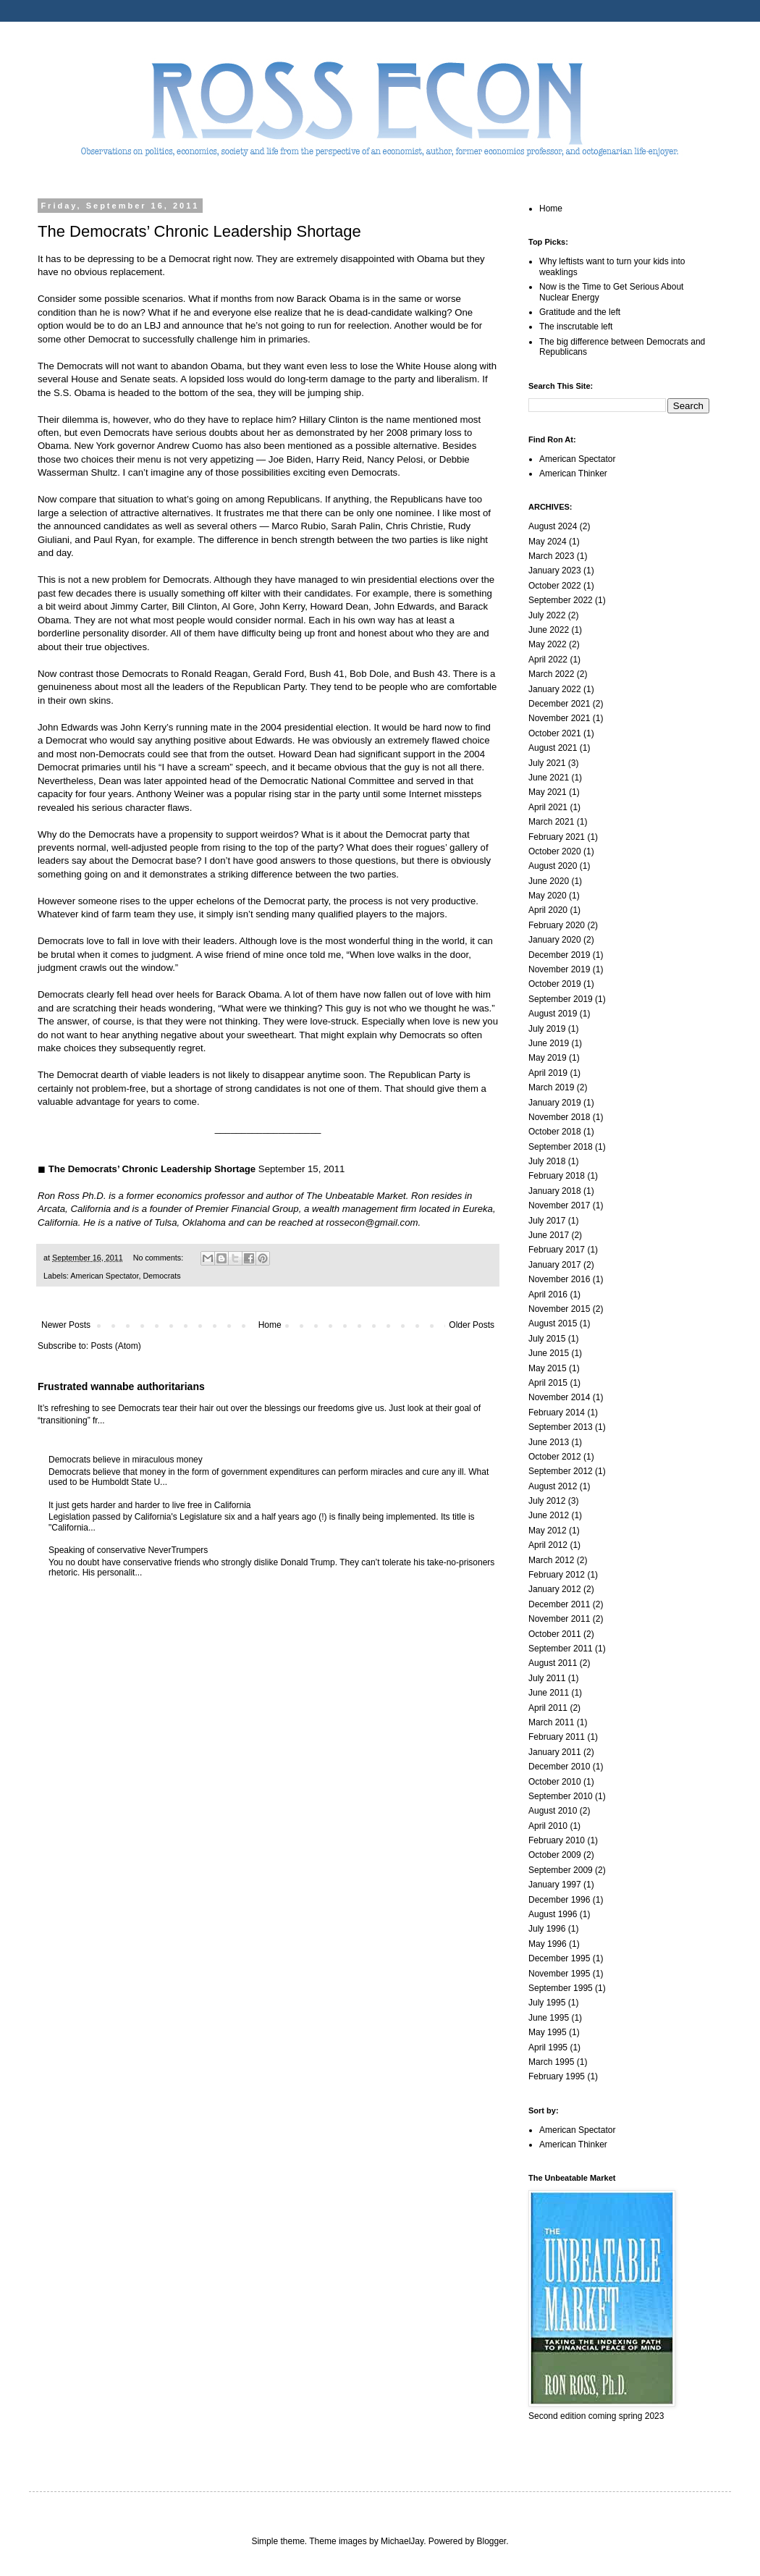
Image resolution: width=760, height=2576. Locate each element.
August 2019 (552, 1014)
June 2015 (548, 1353)
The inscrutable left (575, 326)
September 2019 (560, 999)
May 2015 (547, 1368)
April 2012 (547, 1545)
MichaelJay (402, 2541)
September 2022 (560, 600)
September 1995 (560, 1988)
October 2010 (554, 1782)
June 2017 (548, 1235)
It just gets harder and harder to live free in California (149, 1505)
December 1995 (559, 1958)
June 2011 (548, 1693)
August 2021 (552, 748)
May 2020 (547, 896)
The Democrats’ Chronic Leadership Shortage (199, 231)
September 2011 (560, 1648)
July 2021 (546, 763)
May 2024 (547, 541)
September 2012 (560, 1471)
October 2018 (554, 1132)
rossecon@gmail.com (372, 1222)
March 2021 (551, 822)
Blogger (492, 2541)
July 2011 (546, 1678)
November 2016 (559, 1279)
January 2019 (554, 1103)
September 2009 (560, 1870)
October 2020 (554, 851)
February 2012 (556, 1575)
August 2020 (552, 866)
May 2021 (547, 792)
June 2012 (548, 1515)
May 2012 (547, 1530)
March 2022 (551, 674)
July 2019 (546, 1029)
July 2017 (546, 1221)
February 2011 (556, 1737)
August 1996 (552, 1914)
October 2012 (554, 1457)
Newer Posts (65, 1325)
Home (270, 1325)
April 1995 (547, 2047)
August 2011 (552, 1663)
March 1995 (551, 2062)
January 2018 (554, 1191)
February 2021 (556, 837)
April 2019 (547, 1073)
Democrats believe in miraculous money (125, 1460)
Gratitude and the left (579, 312)
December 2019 (559, 955)
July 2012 (546, 1501)
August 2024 (552, 526)
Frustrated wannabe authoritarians (121, 1386)
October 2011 (554, 1634)
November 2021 (559, 718)
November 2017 (559, 1205)
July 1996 (546, 1929)
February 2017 (556, 1250)
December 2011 (559, 1604)
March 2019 (551, 1087)
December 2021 (559, 704)
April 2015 (547, 1383)
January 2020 (554, 940)
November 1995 (559, 1974)
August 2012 (552, 1486)
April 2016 (547, 1294)
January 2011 (554, 1752)
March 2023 (551, 556)
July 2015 (546, 1339)
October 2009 (554, 1855)
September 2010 (560, 1796)
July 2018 (546, 1161)
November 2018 (559, 1117)
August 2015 (552, 1323)
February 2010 (556, 1840)
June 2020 (548, 881)
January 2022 (554, 689)
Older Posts (471, 1325)
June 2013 (548, 1442)
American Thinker (573, 473)
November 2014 (559, 1397)
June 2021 (548, 778)
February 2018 (556, 1176)
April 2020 (547, 910)
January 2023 (554, 570)
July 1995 (546, 2003)
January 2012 (554, 1589)
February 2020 (556, 925)
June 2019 (548, 1043)
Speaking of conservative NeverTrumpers (128, 1550)
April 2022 (547, 659)
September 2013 (560, 1427)
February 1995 (556, 2076)
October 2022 (554, 586)
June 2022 (548, 630)
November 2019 (559, 969)
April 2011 (547, 1708)
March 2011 (551, 1722)
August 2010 (552, 1811)
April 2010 (547, 1826)
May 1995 (547, 2032)
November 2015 (559, 1309)
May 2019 (547, 1058)
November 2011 (559, 1619)
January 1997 (554, 1885)
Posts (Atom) (115, 1346)
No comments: (159, 1257)
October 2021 (554, 733)
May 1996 (547, 1944)
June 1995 (548, 2018)
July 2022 (546, 615)
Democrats (161, 1275)
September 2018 (560, 1147)
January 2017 (554, 1265)
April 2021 (547, 807)
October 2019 (554, 984)
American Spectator (104, 1275)
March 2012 (551, 1560)
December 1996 (559, 1900)
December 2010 (559, 1766)
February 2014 (556, 1412)
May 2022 (547, 644)
